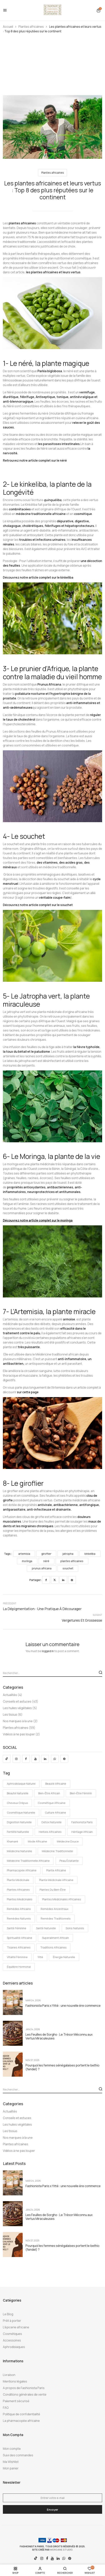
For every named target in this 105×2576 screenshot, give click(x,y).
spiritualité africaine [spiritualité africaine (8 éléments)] (19, 1938)
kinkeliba (89, 1554)
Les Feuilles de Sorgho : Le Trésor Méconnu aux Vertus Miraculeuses (59, 2036)
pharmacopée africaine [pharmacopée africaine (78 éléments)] (21, 1870)
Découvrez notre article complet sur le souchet (38, 905)
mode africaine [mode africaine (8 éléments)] (37, 1841)
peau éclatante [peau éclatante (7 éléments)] (69, 1861)
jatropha (67, 1554)
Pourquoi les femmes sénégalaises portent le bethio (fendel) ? (62, 2067)
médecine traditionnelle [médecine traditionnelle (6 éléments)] (57, 1851)
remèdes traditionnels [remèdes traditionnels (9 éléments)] (56, 1918)
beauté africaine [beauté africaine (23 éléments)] (55, 1783)
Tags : (8, 1554)
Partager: (35, 1580)
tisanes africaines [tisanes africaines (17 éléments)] (19, 1947)
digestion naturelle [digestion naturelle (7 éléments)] (19, 1822)
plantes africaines (71, 1561)
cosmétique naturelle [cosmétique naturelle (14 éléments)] (21, 1812)
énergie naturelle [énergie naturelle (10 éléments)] (64, 1957)
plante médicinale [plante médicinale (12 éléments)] (18, 1880)
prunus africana (41, 1568)
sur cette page (28, 1392)
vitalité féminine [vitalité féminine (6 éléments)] (17, 1957)
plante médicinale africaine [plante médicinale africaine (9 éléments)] (56, 1880)
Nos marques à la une (18, 1721)
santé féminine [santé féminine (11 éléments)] (16, 1928)
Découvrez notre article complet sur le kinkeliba (38, 577)
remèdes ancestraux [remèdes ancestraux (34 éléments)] (54, 1909)
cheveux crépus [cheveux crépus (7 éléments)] (17, 1803)
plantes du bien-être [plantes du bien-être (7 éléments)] (53, 1889)
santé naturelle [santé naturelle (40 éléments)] (46, 1928)
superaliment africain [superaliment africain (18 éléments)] (55, 1938)
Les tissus (10, 1714)
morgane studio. (61, 2549)
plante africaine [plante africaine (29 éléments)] (56, 1870)
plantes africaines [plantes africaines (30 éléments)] (18, 1889)
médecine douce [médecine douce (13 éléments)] (68, 1841)
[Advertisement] (52, 66)
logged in (48, 1651)
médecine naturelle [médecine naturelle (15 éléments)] (19, 1851)
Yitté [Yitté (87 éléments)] (40, 1957)
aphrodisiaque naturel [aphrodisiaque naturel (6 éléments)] (21, 1783)
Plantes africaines (31, 26)
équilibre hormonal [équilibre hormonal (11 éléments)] (19, 1967)
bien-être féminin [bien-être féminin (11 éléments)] (81, 1793)
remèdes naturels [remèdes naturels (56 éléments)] (19, 1918)
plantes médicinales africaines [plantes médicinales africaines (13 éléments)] (61, 1899)
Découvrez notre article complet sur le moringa (38, 1220)
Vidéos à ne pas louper (19, 1734)
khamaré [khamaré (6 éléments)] (12, 1841)
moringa (27, 1561)
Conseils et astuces (17, 1701)
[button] (98, 10)
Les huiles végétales (17, 1708)
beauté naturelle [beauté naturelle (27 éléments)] (17, 1793)
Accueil (8, 26)
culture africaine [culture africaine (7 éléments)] (55, 1812)
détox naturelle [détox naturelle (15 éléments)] (51, 1822)
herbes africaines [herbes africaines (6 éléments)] (50, 1832)
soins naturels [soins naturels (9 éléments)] (75, 1928)
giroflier (46, 1554)
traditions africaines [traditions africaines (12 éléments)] (53, 1947)
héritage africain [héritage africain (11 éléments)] (82, 1832)
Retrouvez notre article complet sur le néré (35, 460)
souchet (68, 1568)
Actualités (10, 1695)
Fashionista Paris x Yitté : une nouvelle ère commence (63, 2005)
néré (46, 1561)
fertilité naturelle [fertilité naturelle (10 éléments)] (18, 1832)
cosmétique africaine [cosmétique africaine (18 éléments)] (51, 1803)
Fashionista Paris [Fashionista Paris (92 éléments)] (82, 1822)
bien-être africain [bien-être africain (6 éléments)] (49, 1793)
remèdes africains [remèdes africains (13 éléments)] (19, 1909)
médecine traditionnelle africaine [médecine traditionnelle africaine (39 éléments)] (28, 1861)
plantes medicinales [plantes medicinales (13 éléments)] (19, 1899)
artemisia (24, 1554)
